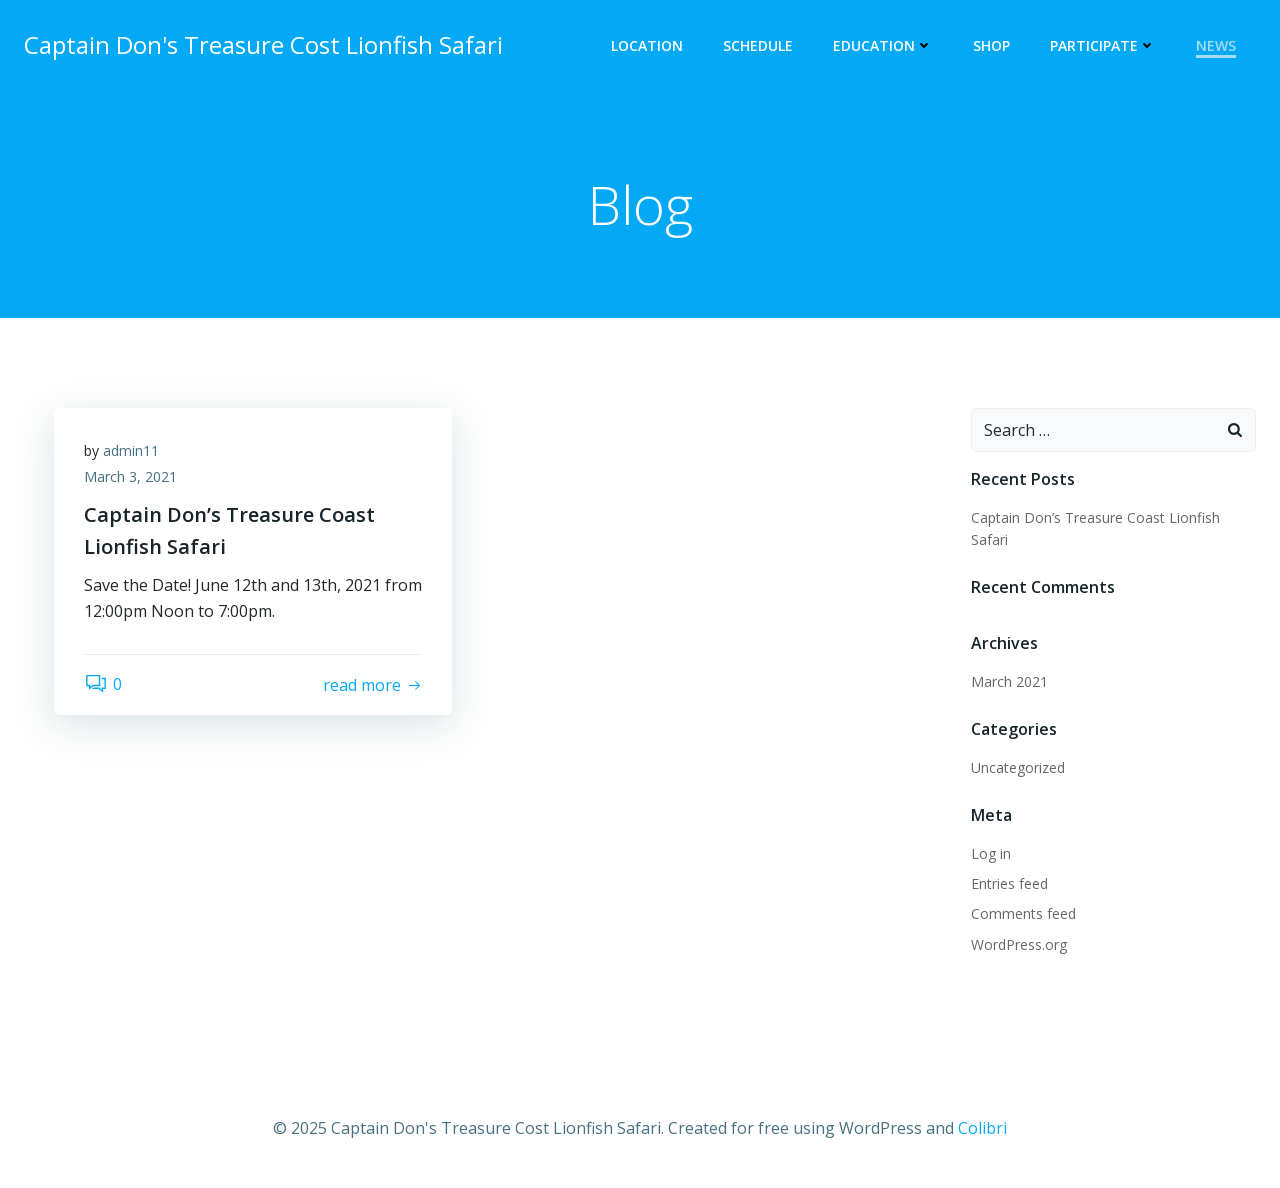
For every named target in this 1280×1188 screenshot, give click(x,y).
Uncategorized (1018, 767)
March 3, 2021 (130, 476)
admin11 (131, 450)
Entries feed (1009, 883)
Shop (991, 45)
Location (647, 45)
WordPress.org (1019, 944)
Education (883, 45)
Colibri (982, 1128)
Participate (1103, 45)
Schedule (758, 45)
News (1216, 45)
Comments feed (1023, 913)
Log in (991, 853)
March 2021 (1009, 681)
